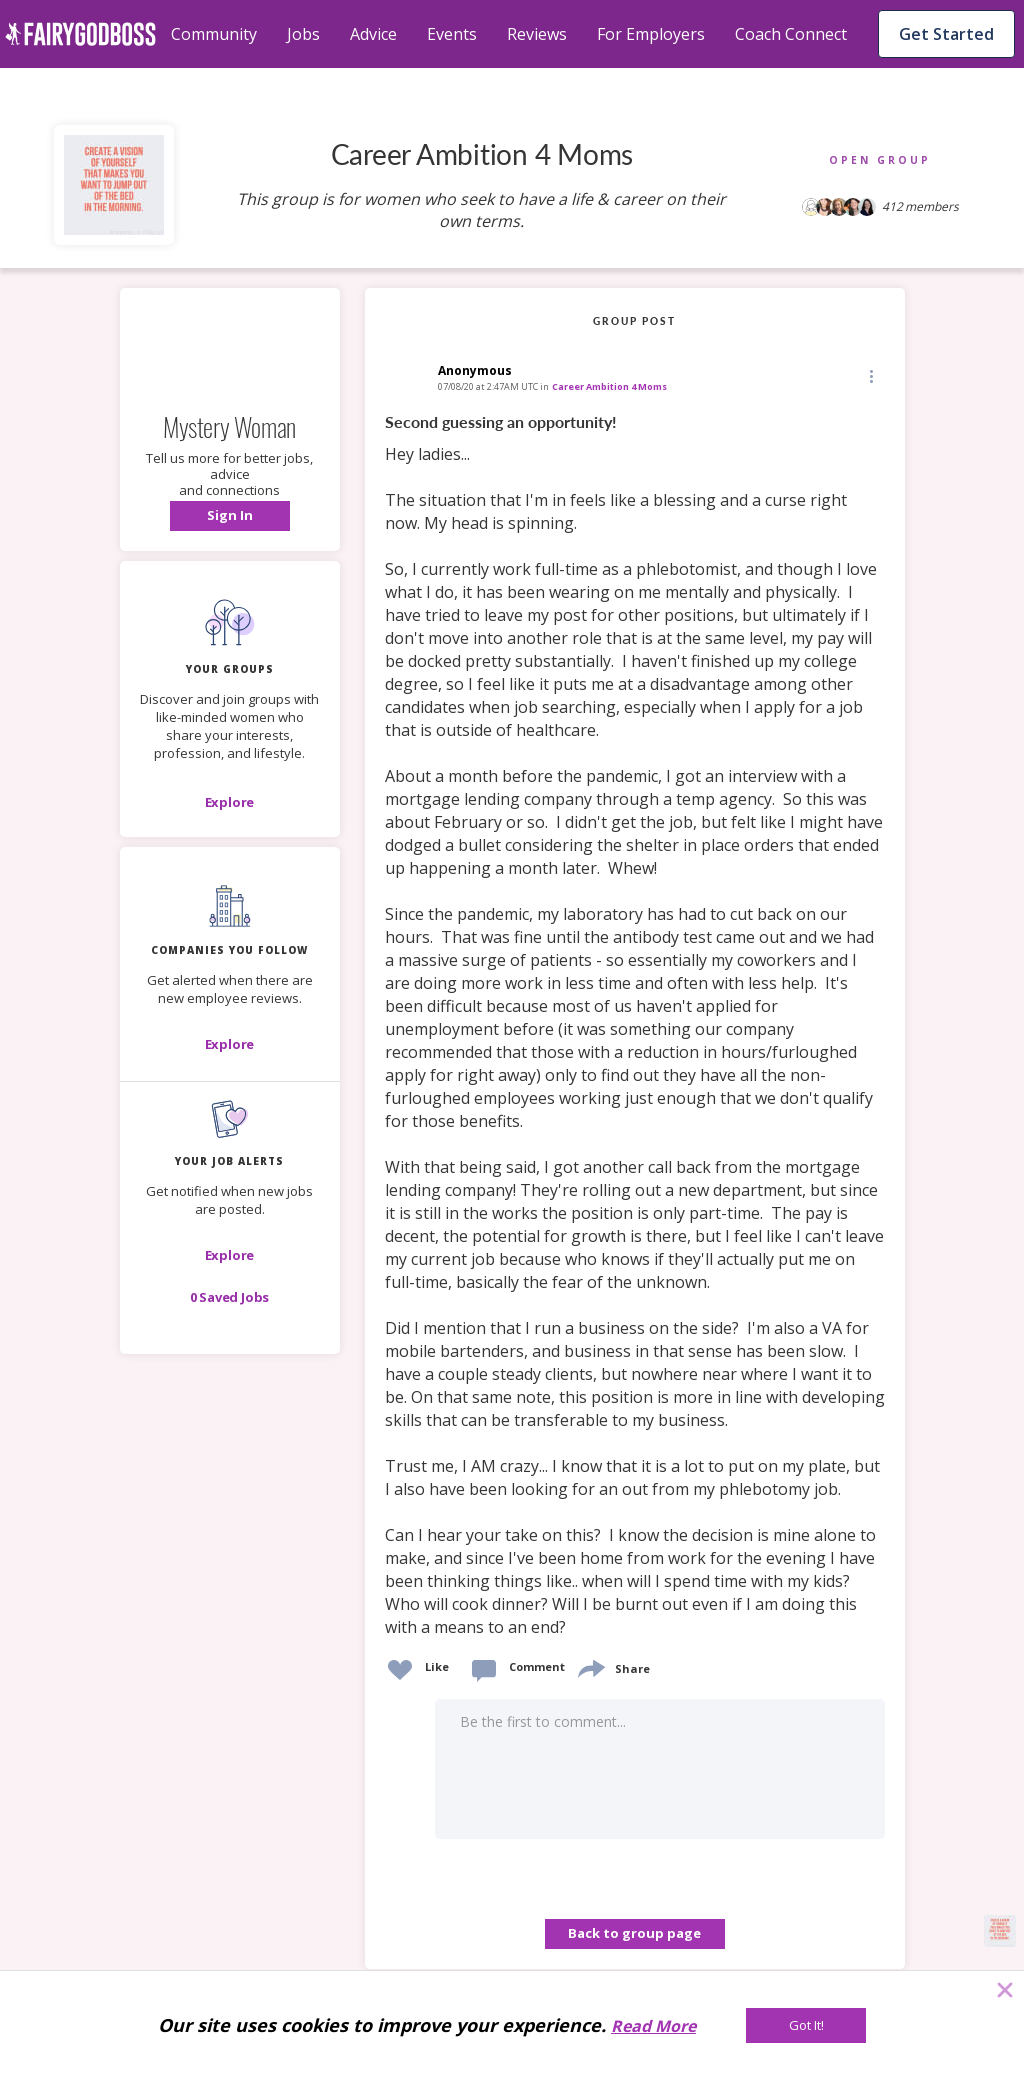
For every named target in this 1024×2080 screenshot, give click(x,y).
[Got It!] (806, 2025)
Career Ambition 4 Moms (609, 386)
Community (214, 34)
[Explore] (230, 802)
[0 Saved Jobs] (230, 1297)
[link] (635, 1025)
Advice (373, 34)
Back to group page (634, 1933)
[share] (590, 1666)
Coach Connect (791, 34)
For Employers (651, 34)
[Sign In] (230, 516)
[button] (230, 516)
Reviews (537, 34)
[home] (80, 34)
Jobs (303, 34)
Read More (653, 2026)
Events (452, 34)
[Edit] (870, 375)
